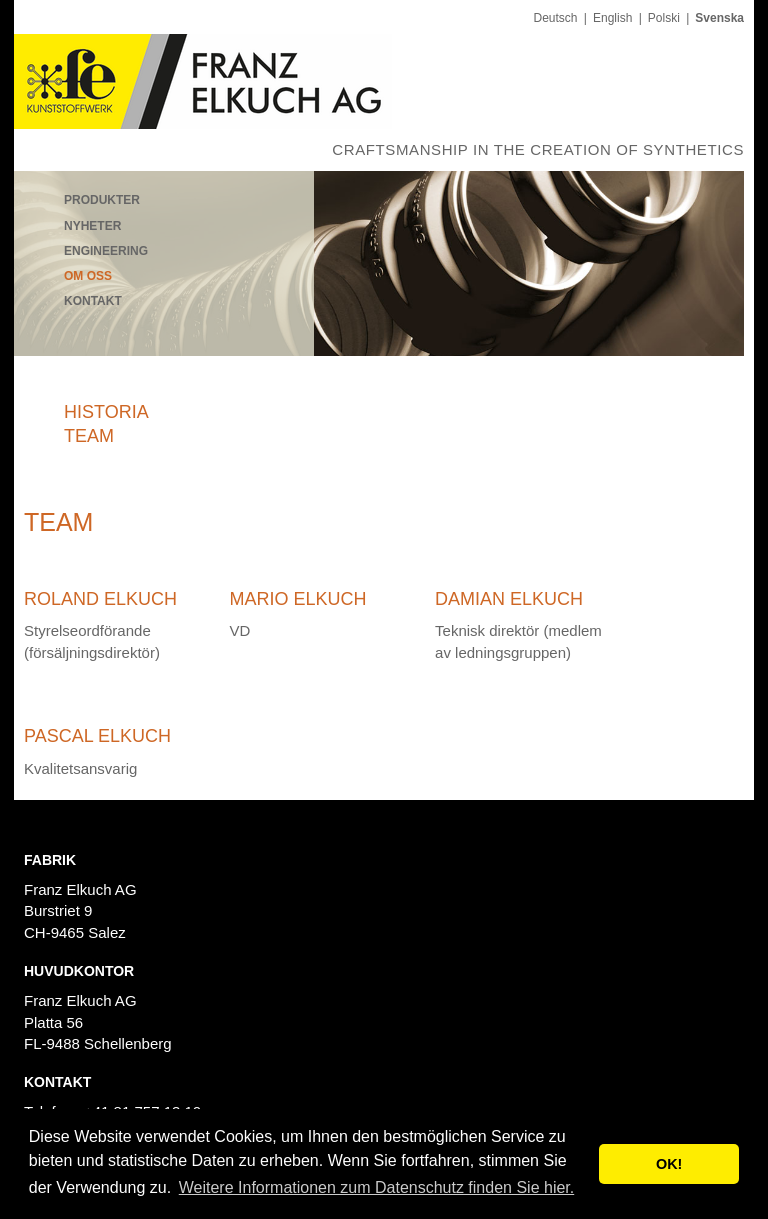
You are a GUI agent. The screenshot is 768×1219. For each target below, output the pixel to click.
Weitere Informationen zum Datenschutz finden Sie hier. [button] (376, 1187)
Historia (106, 412)
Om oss (88, 276)
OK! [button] (669, 1164)
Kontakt (93, 301)
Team (89, 436)
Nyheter (92, 226)
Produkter (102, 200)
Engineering (106, 251)
